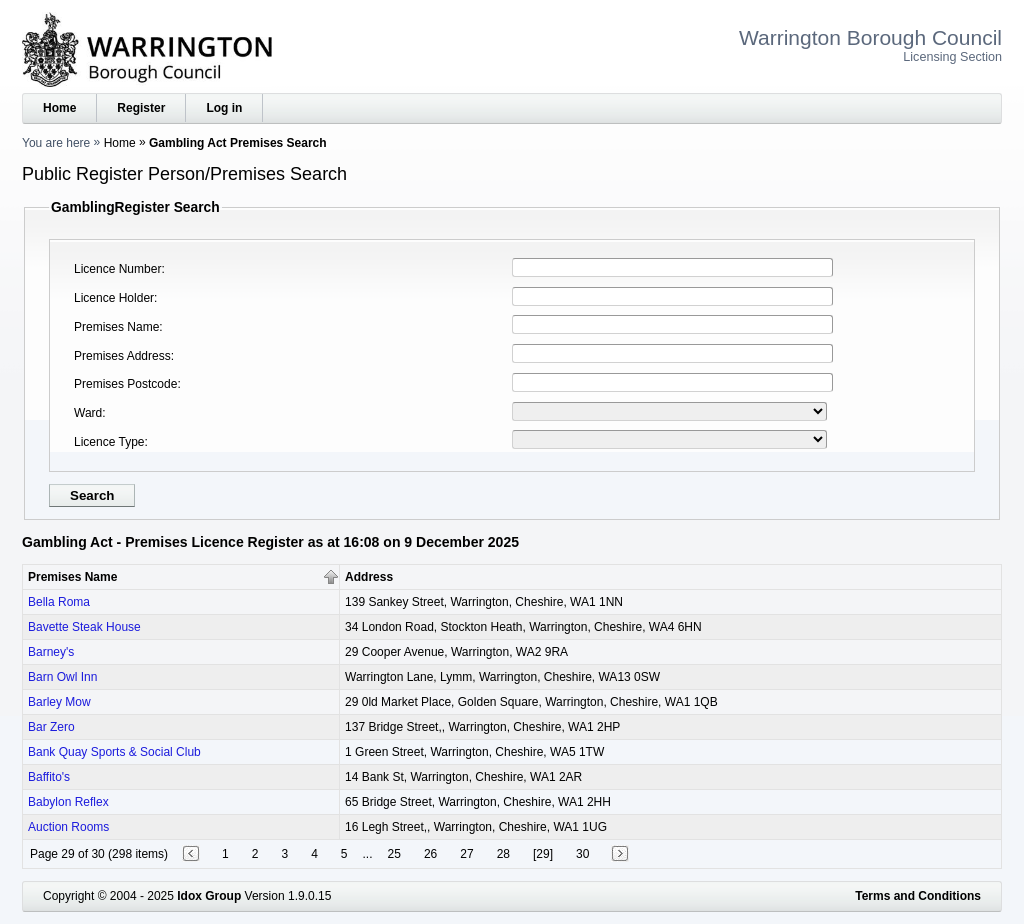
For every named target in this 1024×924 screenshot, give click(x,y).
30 (582, 854)
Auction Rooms (68, 827)
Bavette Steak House (84, 627)
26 (430, 854)
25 (394, 854)
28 (503, 854)
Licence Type (109, 442)
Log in (224, 108)
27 (466, 854)
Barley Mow (59, 702)
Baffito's (49, 777)
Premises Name (116, 327)
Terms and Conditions (918, 896)
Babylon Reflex (68, 802)
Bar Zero (51, 727)
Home (59, 108)
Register (141, 108)
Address (369, 577)
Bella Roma (59, 602)
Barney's (51, 652)
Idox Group (209, 896)
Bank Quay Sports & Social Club (114, 752)
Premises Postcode (125, 384)
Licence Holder (114, 298)
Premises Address (122, 356)
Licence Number (117, 269)
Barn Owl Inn (62, 677)
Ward (88, 413)
